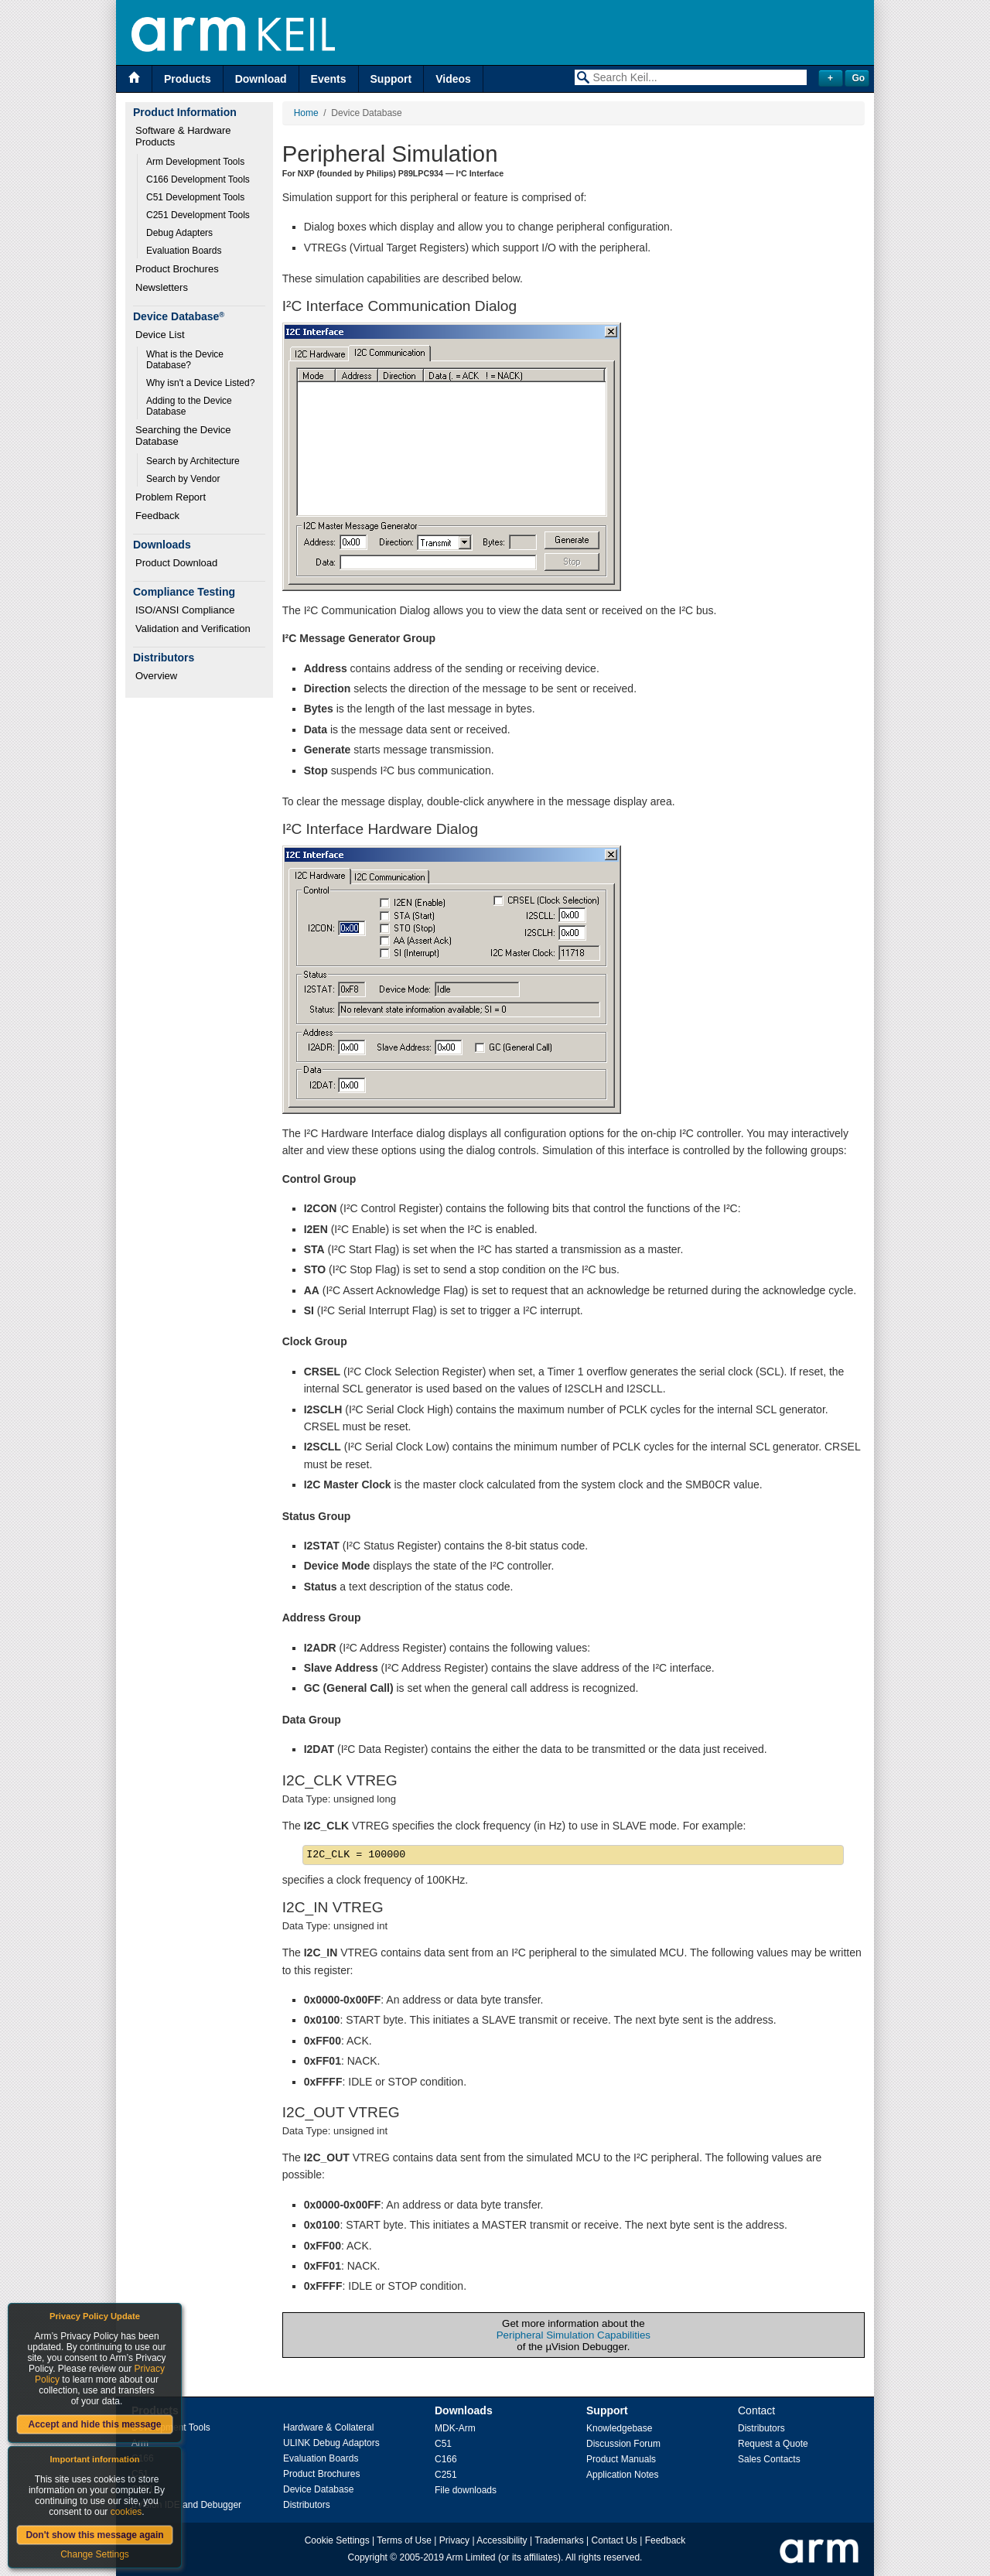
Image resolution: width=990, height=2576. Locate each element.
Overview (156, 676)
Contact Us (614, 2540)
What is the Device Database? (186, 360)
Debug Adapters (179, 232)
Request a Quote (773, 2443)
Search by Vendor (183, 478)
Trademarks (559, 2540)
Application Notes (622, 2474)
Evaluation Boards (183, 250)
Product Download (176, 563)
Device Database (318, 2489)
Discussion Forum (623, 2443)
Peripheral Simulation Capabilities (573, 2335)
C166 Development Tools (198, 179)
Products (187, 79)
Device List (160, 334)
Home (306, 113)
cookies (126, 2511)
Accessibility (501, 2540)
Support (391, 79)
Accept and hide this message (94, 2424)
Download (261, 79)
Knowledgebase (619, 2428)
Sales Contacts (769, 2459)
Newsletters (161, 287)
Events (328, 79)
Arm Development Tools (195, 161)
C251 (446, 2474)
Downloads (464, 2410)
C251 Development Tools (198, 215)
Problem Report (170, 497)
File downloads (466, 2490)
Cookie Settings (337, 2540)
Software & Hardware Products (184, 136)
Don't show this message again (94, 2535)
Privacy (454, 2540)
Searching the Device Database (184, 435)
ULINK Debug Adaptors (331, 2443)
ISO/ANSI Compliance (185, 610)
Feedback (157, 515)
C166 (446, 2459)
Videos (453, 79)
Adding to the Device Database (190, 406)
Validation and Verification (193, 628)
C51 (443, 2443)
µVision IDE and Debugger (186, 2504)
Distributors (306, 2504)
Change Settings (94, 2554)
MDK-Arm (455, 2428)
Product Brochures (177, 269)
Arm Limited (471, 2557)
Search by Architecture (193, 461)
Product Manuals (621, 2459)
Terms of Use (404, 2540)
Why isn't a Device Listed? (200, 383)
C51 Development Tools (195, 197)
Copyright (367, 2557)
